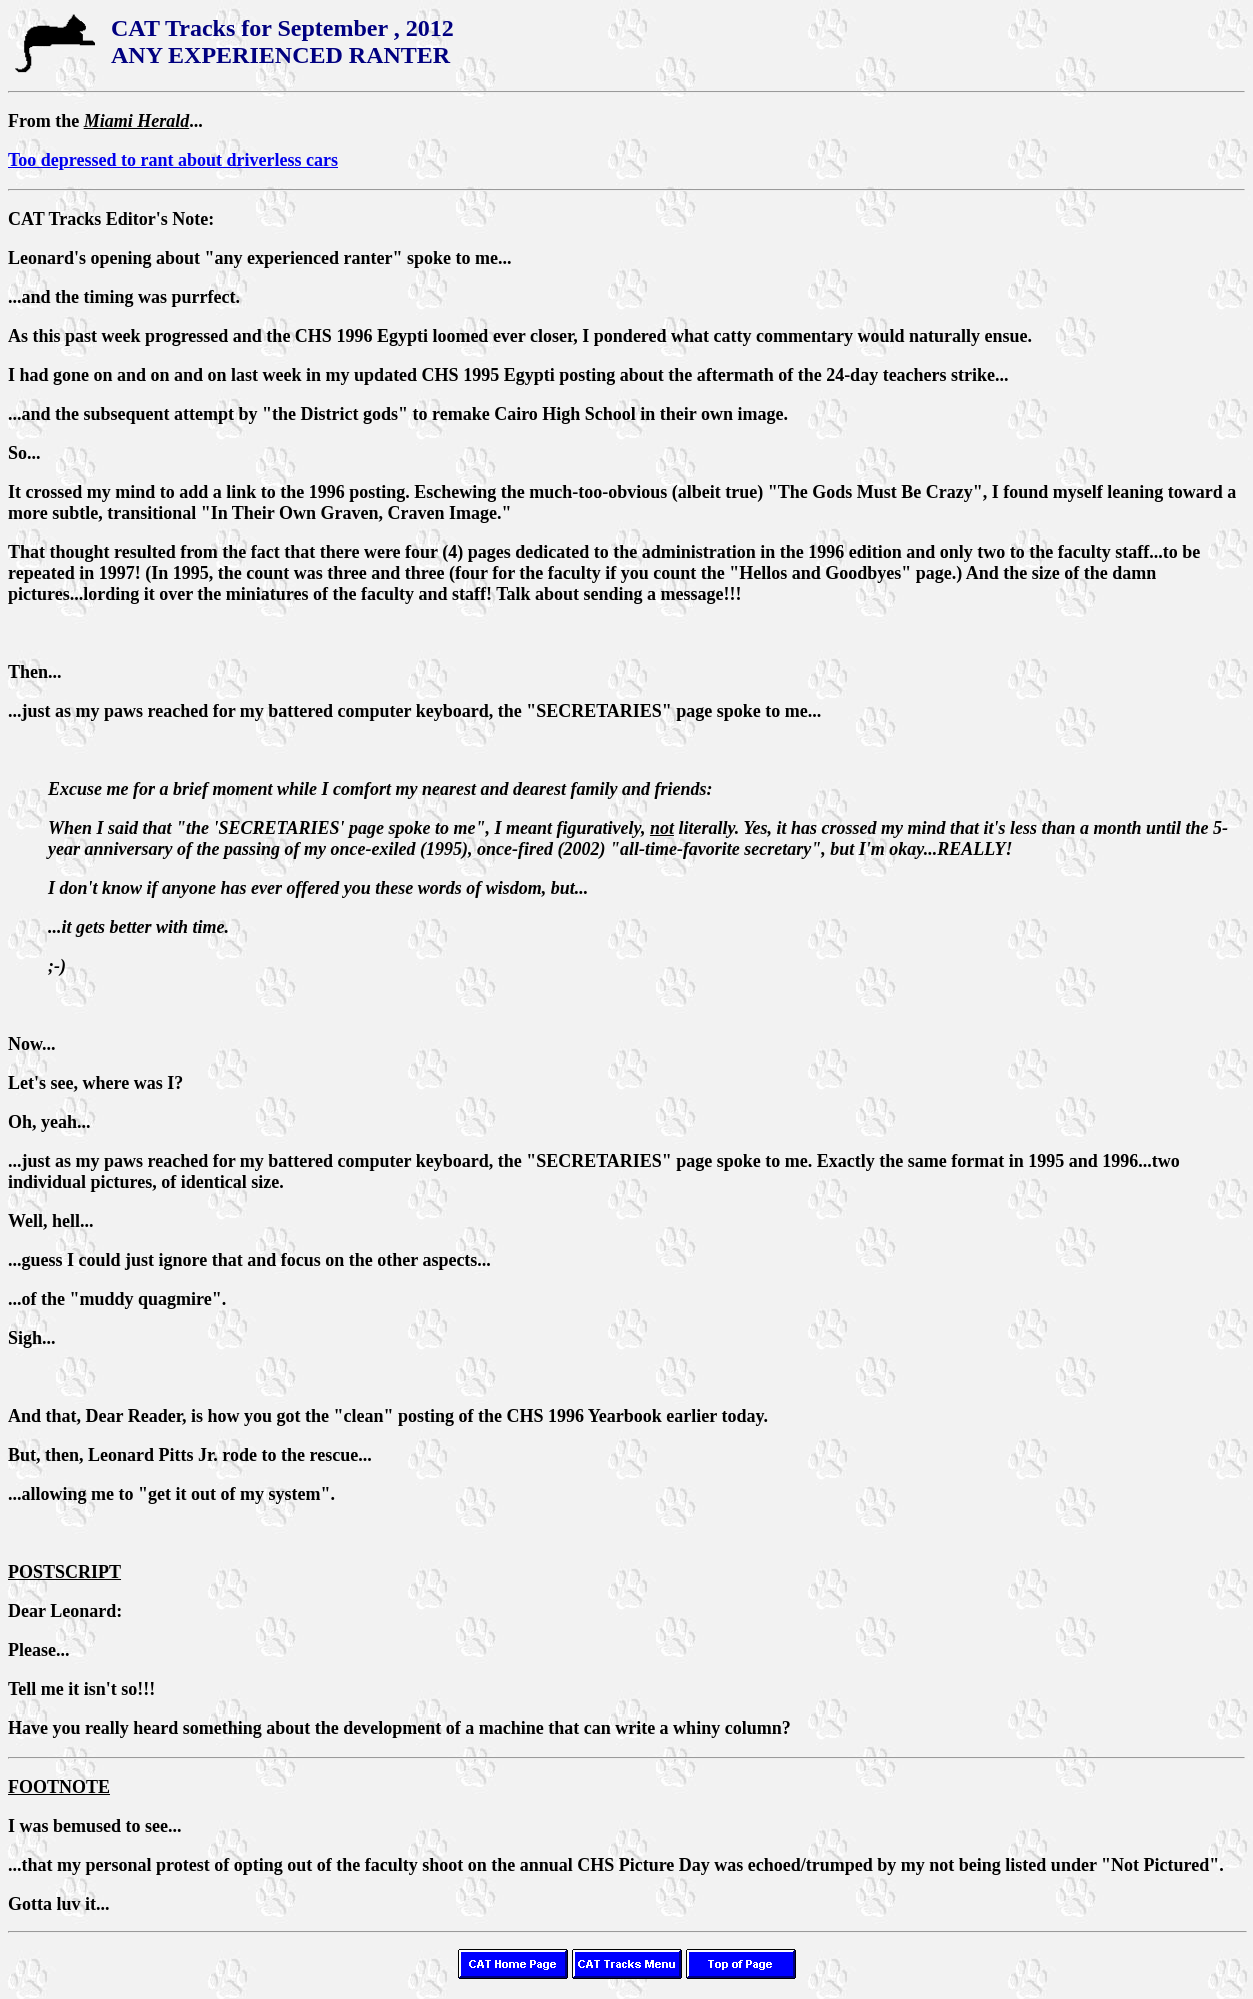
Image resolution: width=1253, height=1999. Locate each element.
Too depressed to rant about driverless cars (173, 160)
